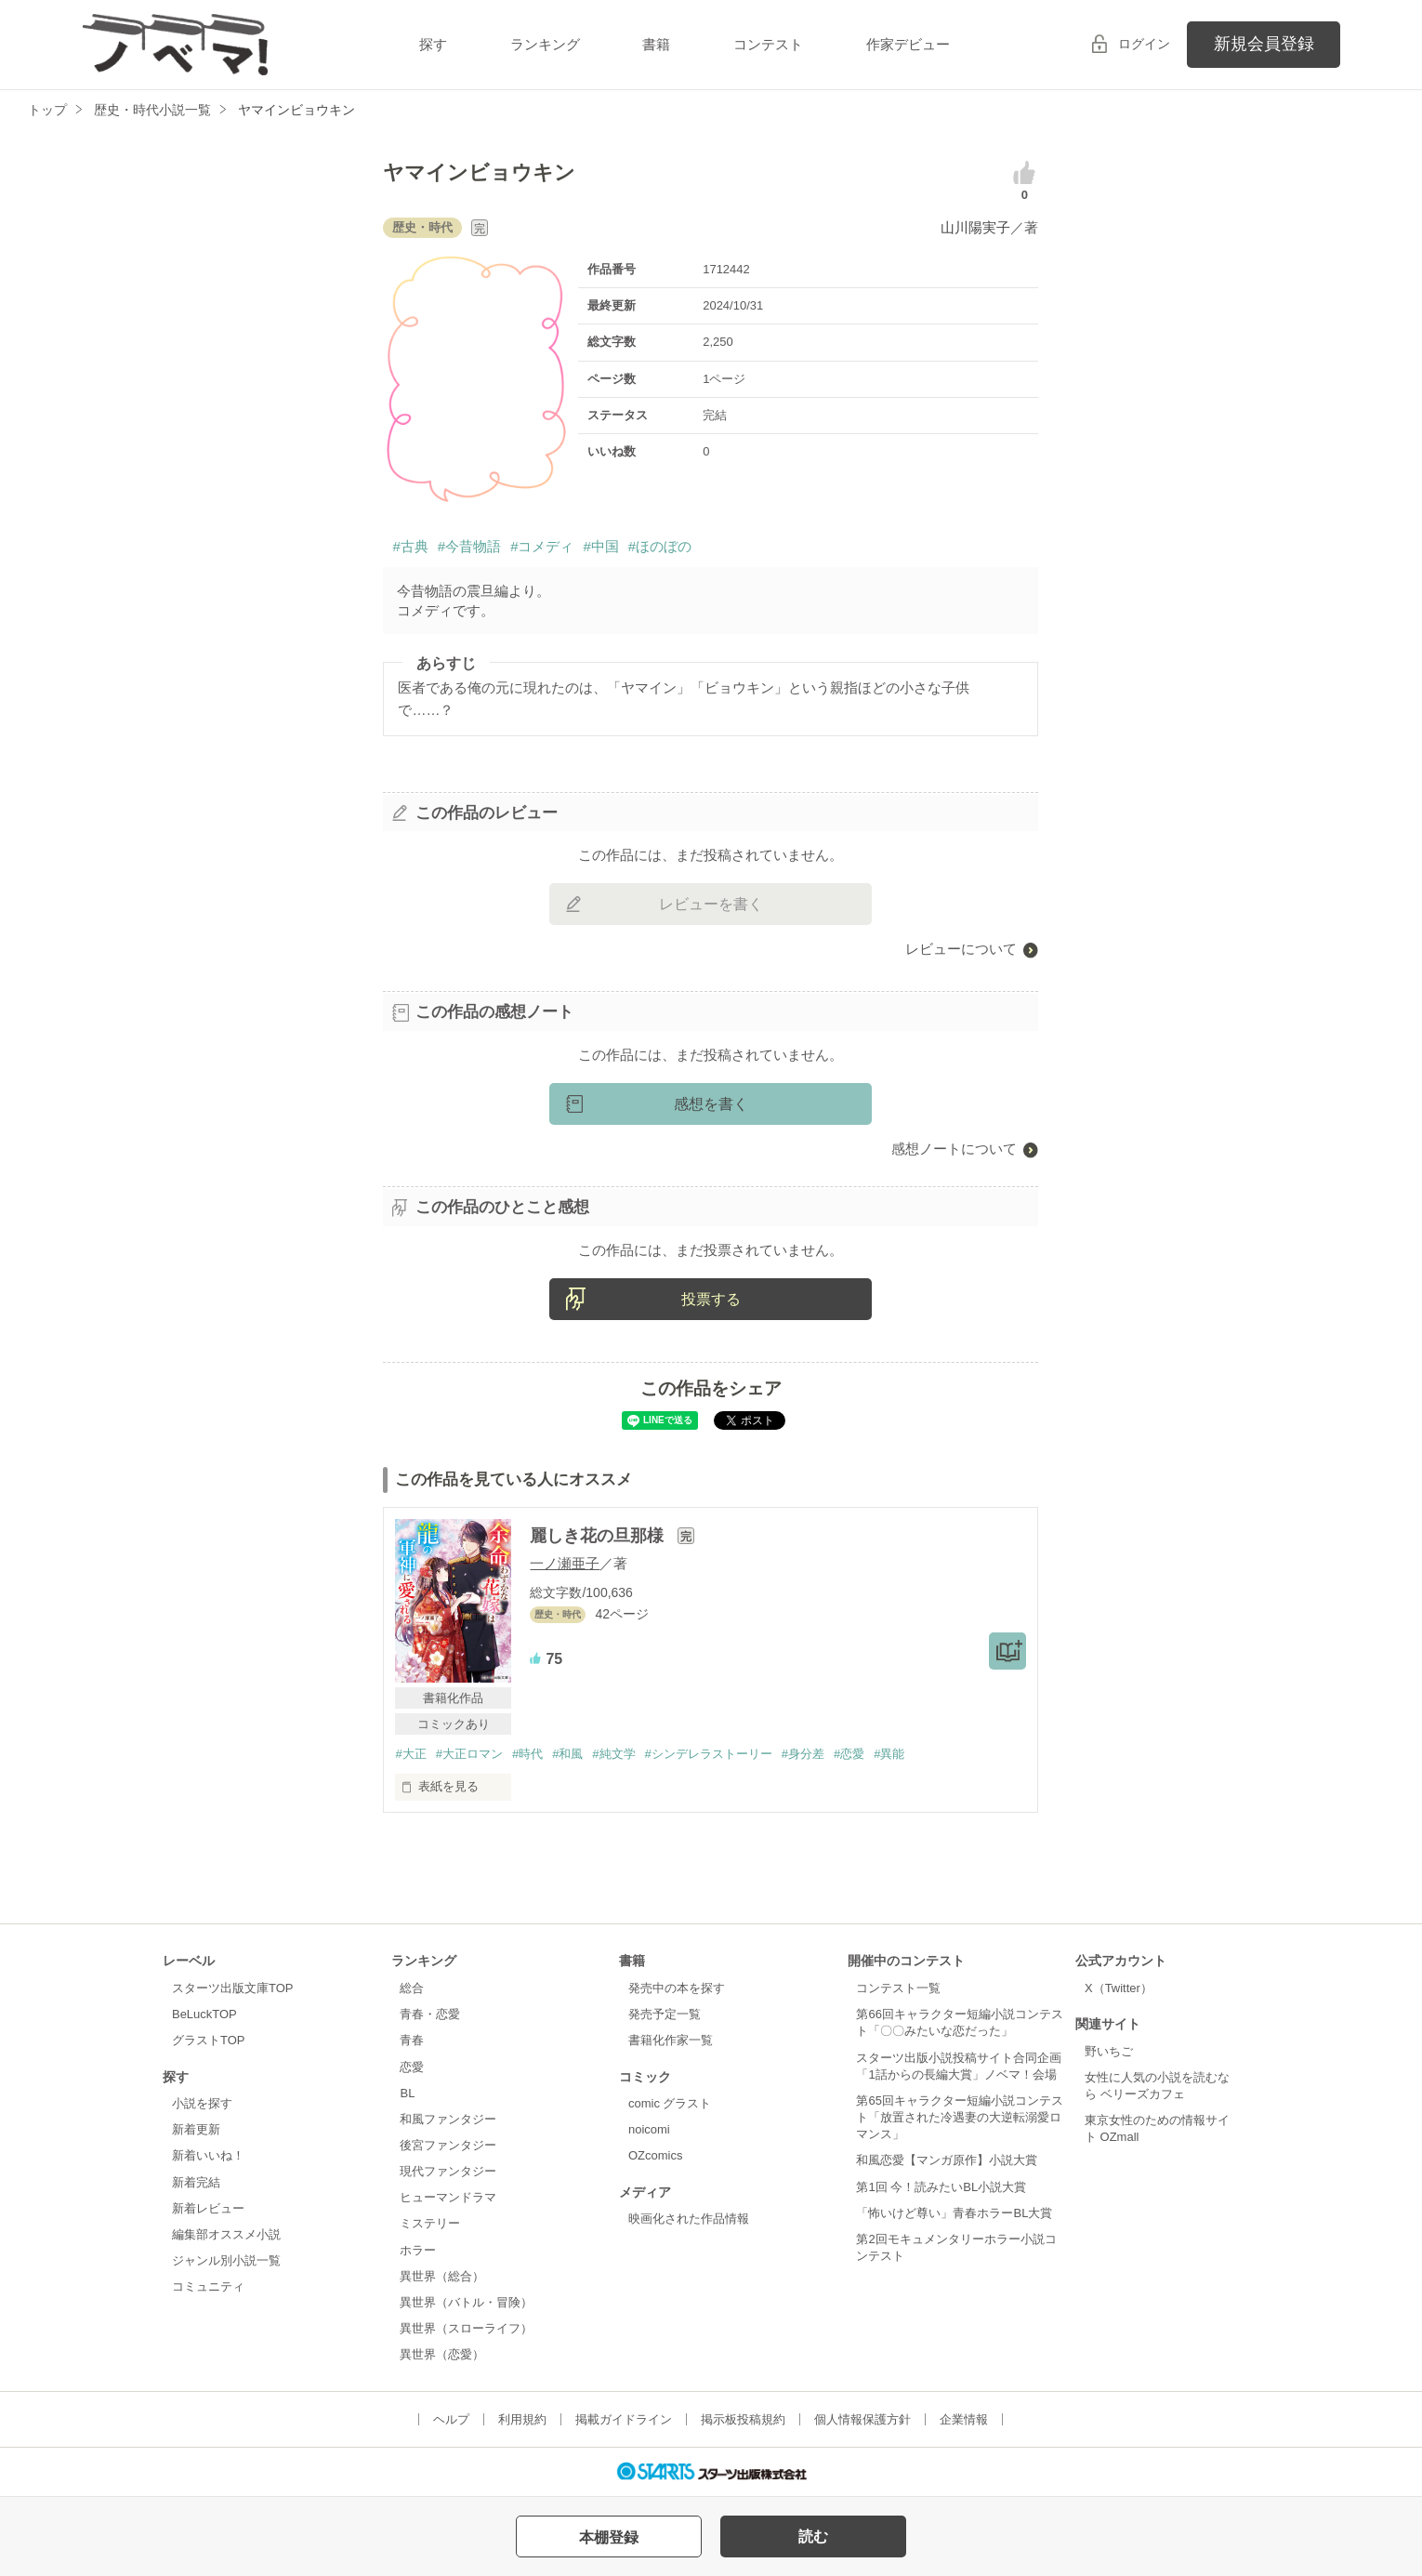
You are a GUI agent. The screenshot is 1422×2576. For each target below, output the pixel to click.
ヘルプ (451, 2419)
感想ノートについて (954, 1148)
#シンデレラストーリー (708, 1754)
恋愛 (412, 2067)
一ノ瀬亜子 (564, 1563)
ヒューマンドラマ (448, 2197)
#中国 (600, 546)
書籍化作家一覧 (670, 2040)
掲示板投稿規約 (743, 2419)
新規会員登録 (1264, 43)
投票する (711, 1299)
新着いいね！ (208, 2155)
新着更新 (196, 2129)
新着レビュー (208, 2208)
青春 (412, 2040)
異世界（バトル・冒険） (466, 2302)
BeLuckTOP (204, 2014)
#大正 (410, 1754)
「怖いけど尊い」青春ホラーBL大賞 (954, 2213)
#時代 (527, 1754)
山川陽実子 (975, 227)
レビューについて (961, 949)
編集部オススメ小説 (226, 2234)
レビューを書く (711, 904)
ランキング (545, 44)
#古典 (410, 546)
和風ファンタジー (448, 2119)
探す (433, 44)
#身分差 (803, 1754)
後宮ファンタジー (448, 2145)
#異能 (889, 1754)
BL (407, 2093)
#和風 (567, 1754)
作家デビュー (908, 44)
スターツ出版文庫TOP (232, 1988)
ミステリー (430, 2223)
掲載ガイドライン (623, 2419)
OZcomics (655, 2155)
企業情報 (964, 2419)
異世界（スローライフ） (466, 2328)
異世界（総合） (442, 2276)
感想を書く (711, 1104)
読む (813, 2536)
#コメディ (541, 546)
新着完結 (196, 2182)
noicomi (649, 2129)
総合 (412, 1988)
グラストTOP (208, 2040)
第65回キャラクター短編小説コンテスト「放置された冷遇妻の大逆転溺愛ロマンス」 (959, 2117)
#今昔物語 (469, 546)
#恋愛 (849, 1754)
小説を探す (202, 2103)
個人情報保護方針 (862, 2419)
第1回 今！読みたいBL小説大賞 (941, 2187)
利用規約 (522, 2419)
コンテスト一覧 (898, 1988)
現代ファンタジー (448, 2171)
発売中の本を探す (676, 1988)
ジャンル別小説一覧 (226, 2260)
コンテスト (768, 44)
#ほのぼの (659, 546)
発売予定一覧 (664, 2014)
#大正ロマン (469, 1754)
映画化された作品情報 (688, 2219)
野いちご (1109, 2051)
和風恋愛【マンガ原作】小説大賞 (946, 2160)
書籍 (656, 44)
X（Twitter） (1118, 1988)
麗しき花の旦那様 (599, 1535)
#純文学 (613, 1754)
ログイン (1144, 43)
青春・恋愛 (430, 2014)
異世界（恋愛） (442, 2354)
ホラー (418, 2250)
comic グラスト (670, 2103)
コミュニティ (208, 2286)
